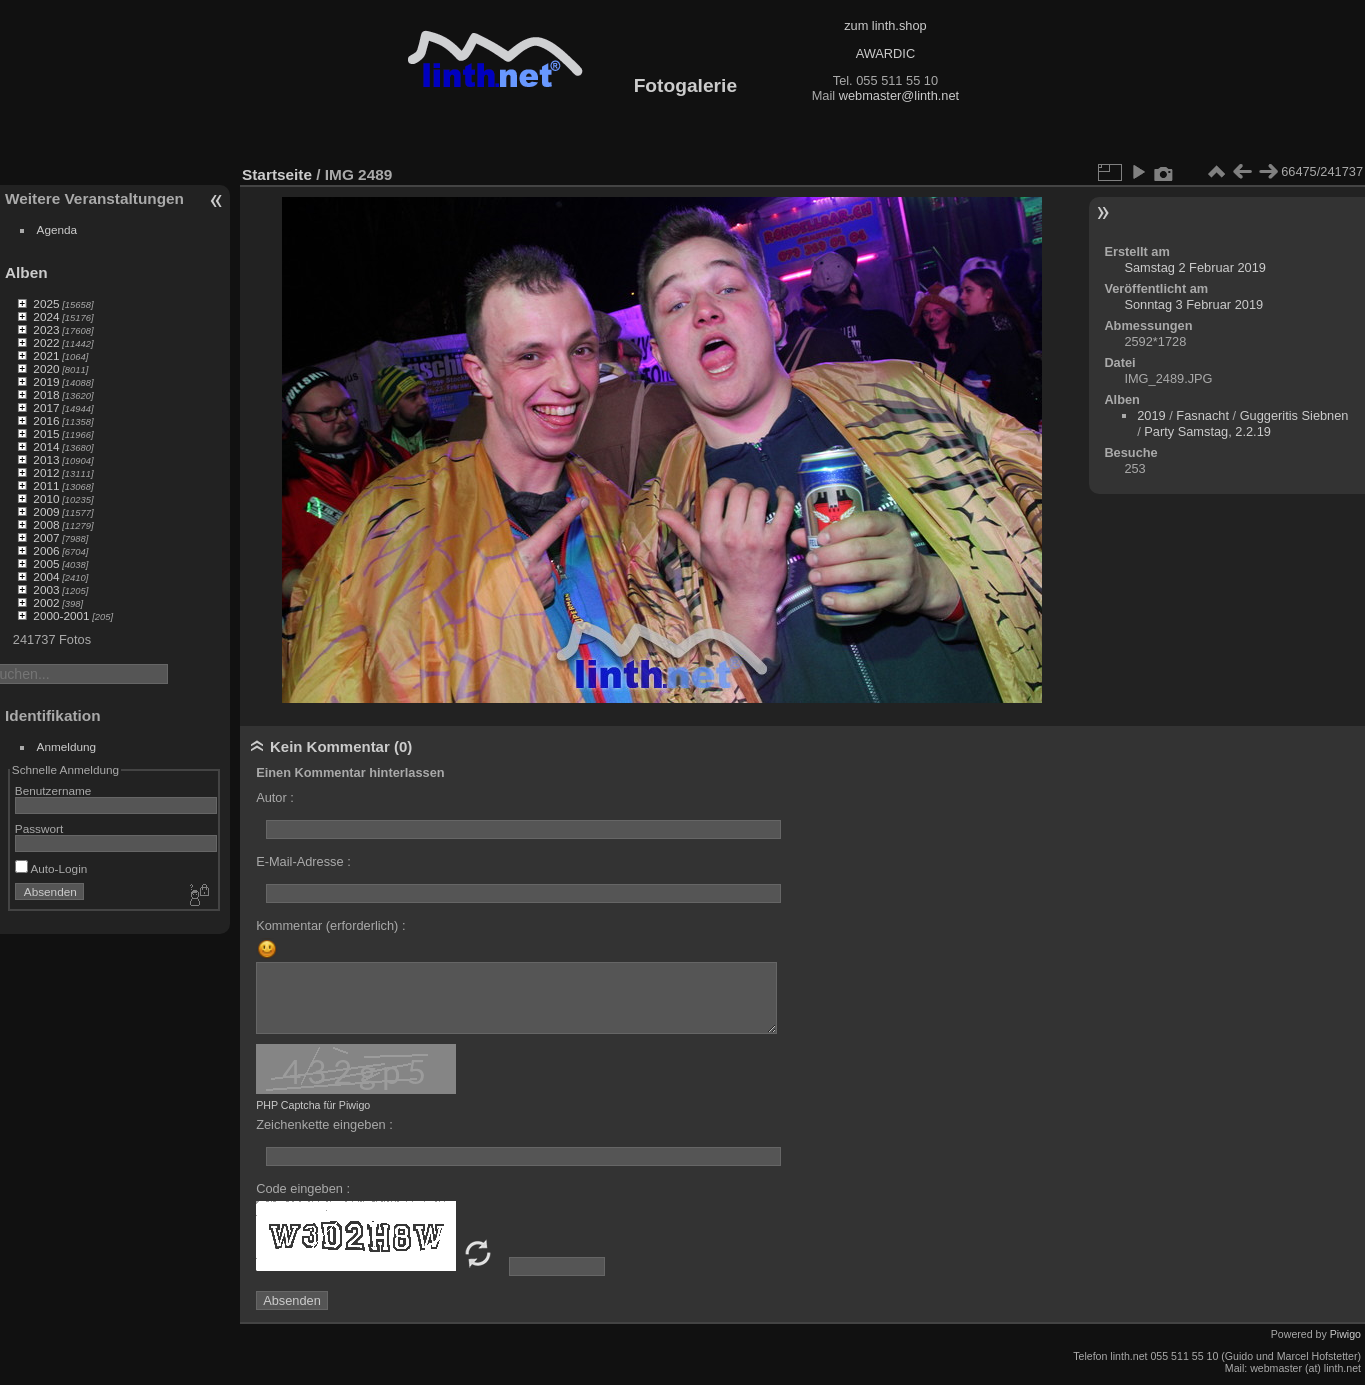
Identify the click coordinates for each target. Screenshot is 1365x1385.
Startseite (277, 174)
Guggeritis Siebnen (1294, 415)
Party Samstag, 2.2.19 (1207, 431)
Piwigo (1345, 1334)
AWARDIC (885, 53)
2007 (46, 537)
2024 (46, 316)
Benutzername (53, 790)
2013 (46, 459)
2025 (46, 303)
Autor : (275, 797)
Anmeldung (67, 746)
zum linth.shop (885, 25)
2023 (46, 329)
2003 (46, 589)
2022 (46, 342)
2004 (46, 576)
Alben (26, 272)
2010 (46, 498)
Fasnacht (1202, 415)
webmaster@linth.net (899, 95)
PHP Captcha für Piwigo (313, 1105)
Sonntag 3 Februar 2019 (1193, 304)
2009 (46, 511)
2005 (46, 563)
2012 (46, 472)
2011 (46, 485)
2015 (46, 433)
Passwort (39, 828)
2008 (46, 524)
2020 (46, 368)
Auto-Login (51, 868)
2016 (46, 420)
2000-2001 (61, 615)
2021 (46, 355)
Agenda (57, 229)
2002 (46, 602)
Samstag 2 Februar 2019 (1195, 267)
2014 (46, 446)
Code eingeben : (303, 1188)
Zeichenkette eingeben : (324, 1124)
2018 (46, 394)
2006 (46, 550)
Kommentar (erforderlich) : (330, 925)
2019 (46, 381)
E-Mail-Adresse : (303, 861)
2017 (46, 407)
